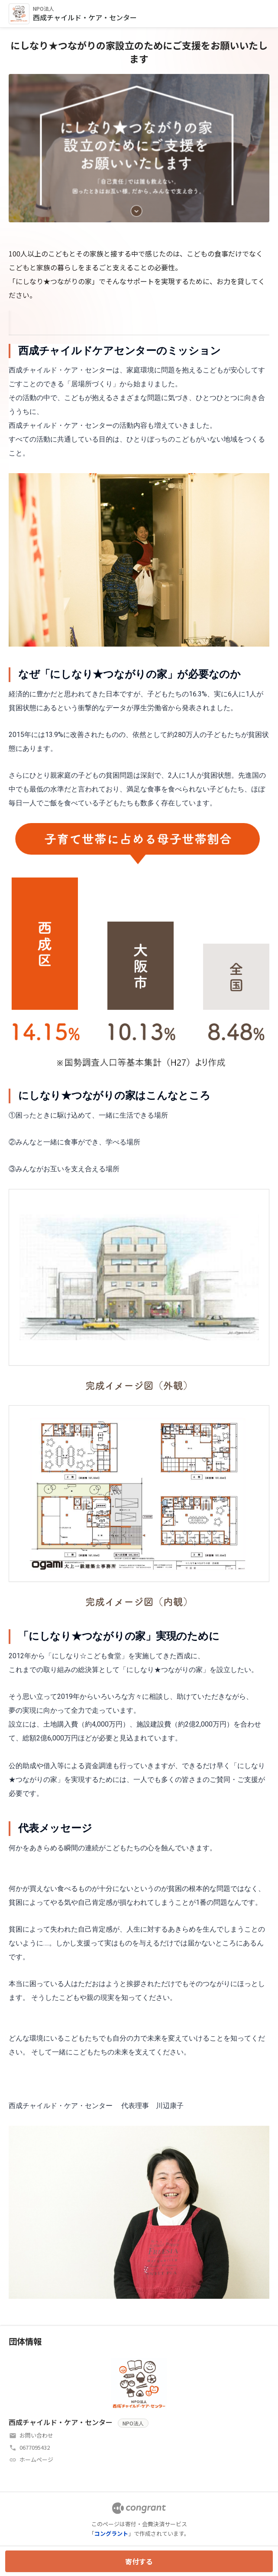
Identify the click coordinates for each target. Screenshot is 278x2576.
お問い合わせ (36, 2435)
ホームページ (36, 2459)
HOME (19, 321)
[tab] (19, 321)
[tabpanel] (139, 1321)
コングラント (111, 2533)
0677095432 (34, 2447)
